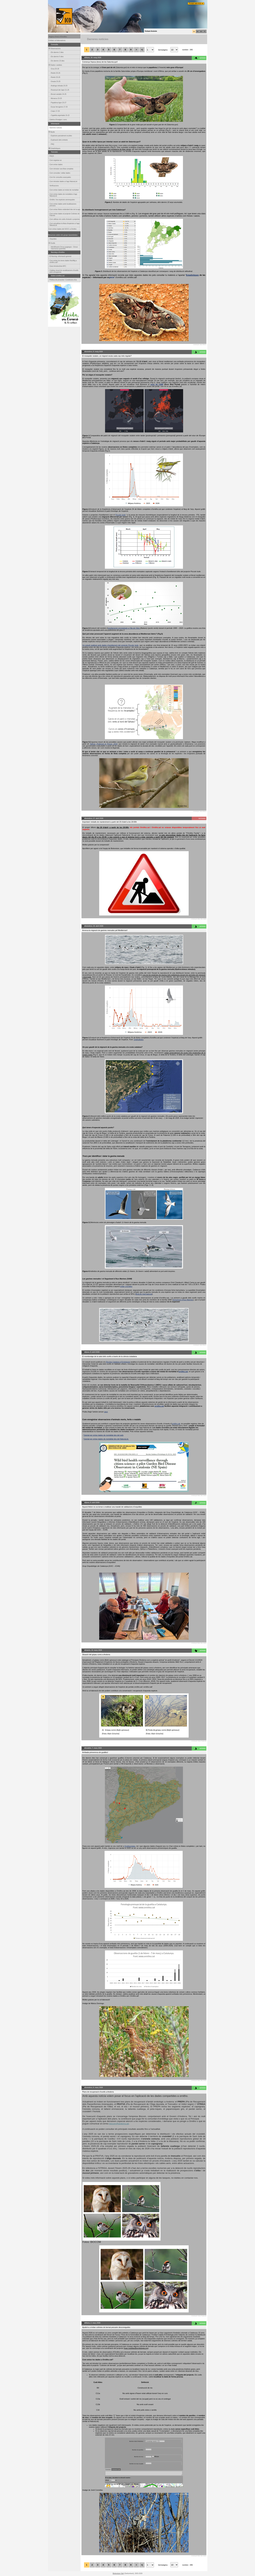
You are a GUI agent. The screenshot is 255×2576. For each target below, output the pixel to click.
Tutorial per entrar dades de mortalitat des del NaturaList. (106, 1439)
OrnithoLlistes (129, 1846)
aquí (106, 1412)
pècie (111, 277)
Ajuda (51, 132)
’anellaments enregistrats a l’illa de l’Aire (124, 628)
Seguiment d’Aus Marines (183, 1300)
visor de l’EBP (156, 384)
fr (204, 31)
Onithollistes (138, 1040)
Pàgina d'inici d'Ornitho (58, 37)
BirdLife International (144, 1294)
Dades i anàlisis (55, 65)
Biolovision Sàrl (118, 2573)
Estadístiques (54, 148)
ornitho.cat (176, 1424)
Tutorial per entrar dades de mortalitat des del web (103, 1435)
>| (142, 49)
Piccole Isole (120, 515)
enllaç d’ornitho (126, 1286)
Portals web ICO (195, 3)
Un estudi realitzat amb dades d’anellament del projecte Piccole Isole (110, 645)
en (201, 31)
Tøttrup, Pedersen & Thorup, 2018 (103, 744)
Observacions (54, 48)
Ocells (51, 243)
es (197, 31)
